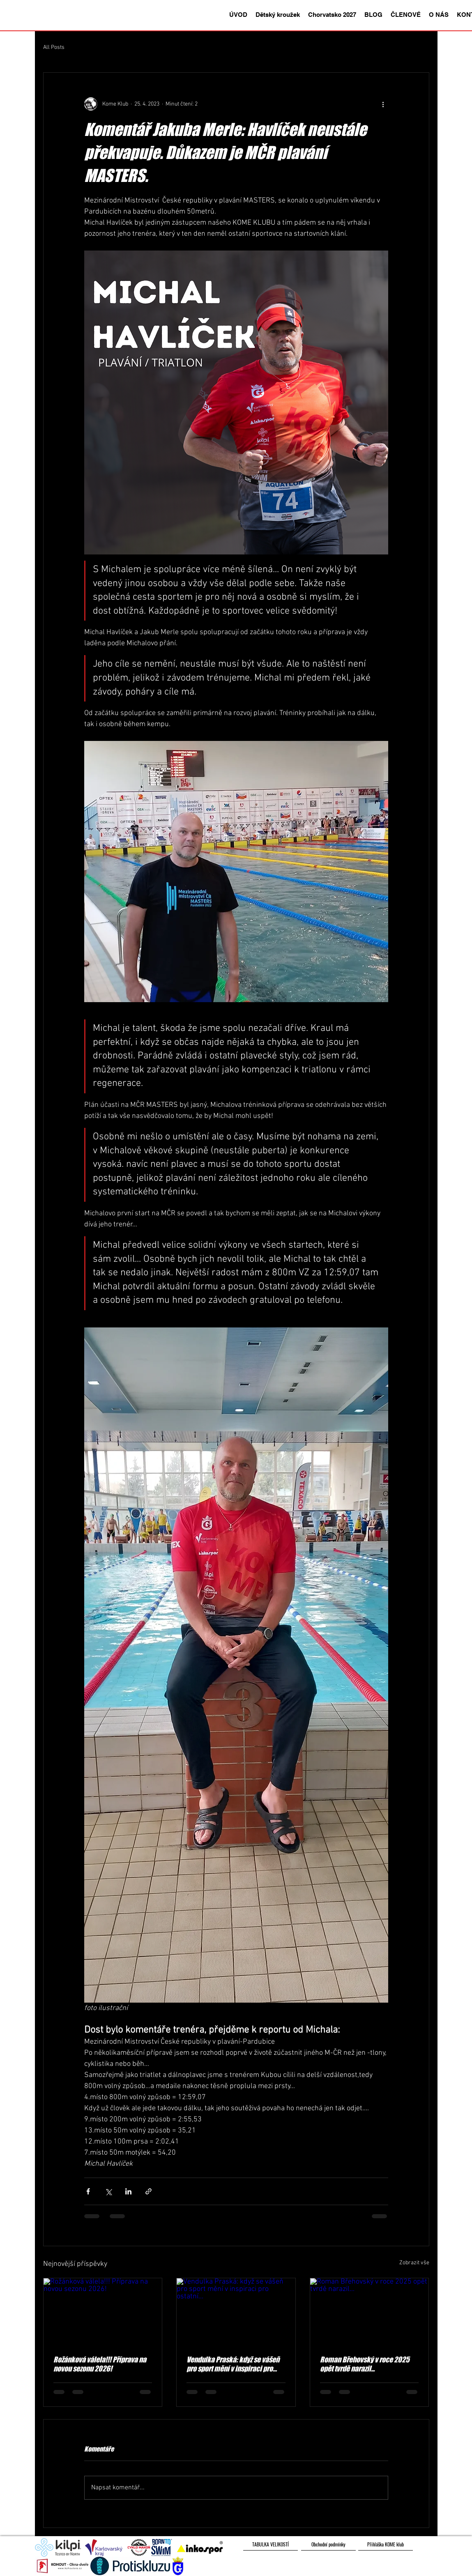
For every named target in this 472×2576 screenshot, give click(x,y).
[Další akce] (383, 104)
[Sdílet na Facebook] (88, 2191)
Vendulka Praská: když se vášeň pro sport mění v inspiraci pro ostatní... (232, 2364)
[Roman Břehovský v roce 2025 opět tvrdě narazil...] (369, 2311)
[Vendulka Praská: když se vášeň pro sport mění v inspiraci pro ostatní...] (236, 2311)
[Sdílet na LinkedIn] (128, 2191)
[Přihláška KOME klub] (385, 2544)
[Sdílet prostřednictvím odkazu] (148, 2191)
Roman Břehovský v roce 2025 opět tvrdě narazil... (365, 2364)
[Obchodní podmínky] (328, 2544)
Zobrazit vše (414, 2262)
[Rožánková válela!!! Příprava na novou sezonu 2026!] (103, 2311)
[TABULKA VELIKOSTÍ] (270, 2544)
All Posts (53, 47)
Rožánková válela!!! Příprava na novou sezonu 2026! (99, 2364)
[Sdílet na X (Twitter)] (108, 2191)
